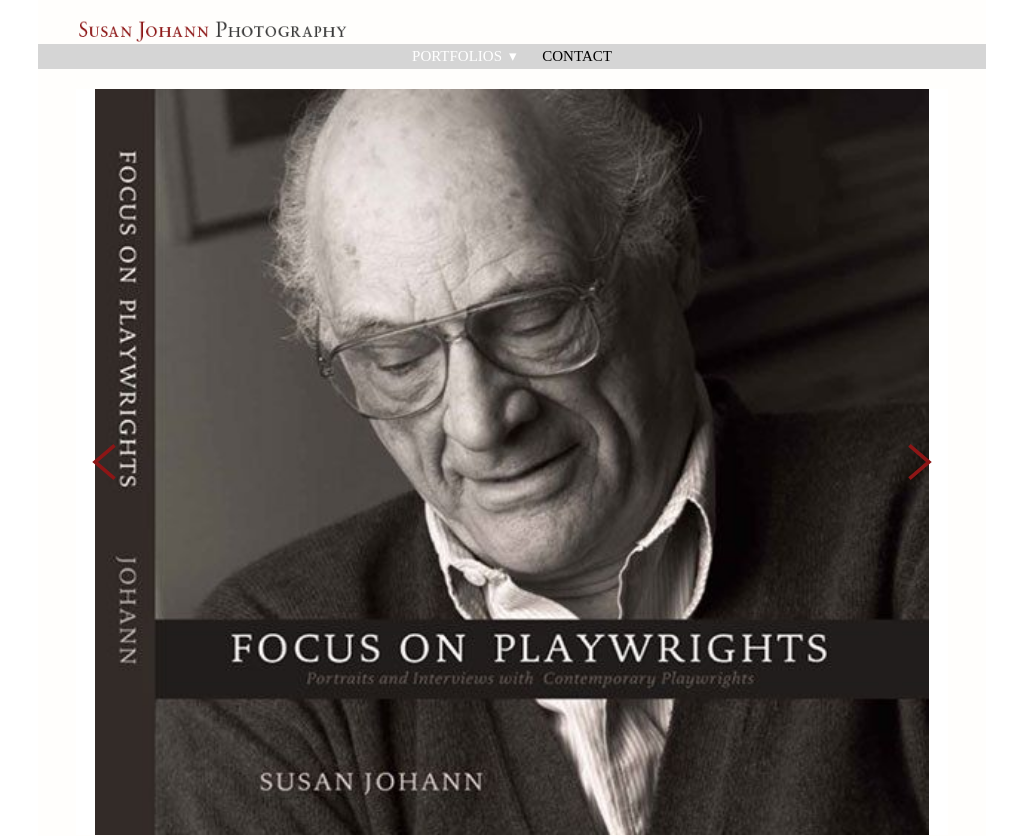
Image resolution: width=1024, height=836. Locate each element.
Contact (577, 56)
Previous (104, 411)
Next (920, 411)
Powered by (130, 822)
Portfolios (464, 56)
